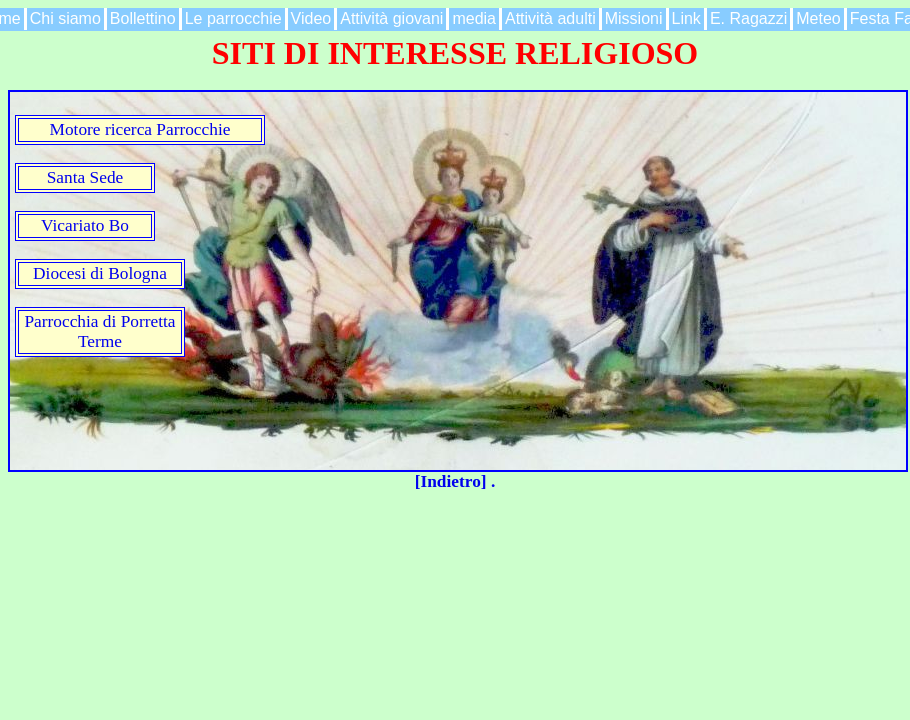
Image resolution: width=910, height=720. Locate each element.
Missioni (634, 18)
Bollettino (143, 18)
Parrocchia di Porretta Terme (99, 331)
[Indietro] (453, 481)
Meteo (818, 18)
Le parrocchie (233, 18)
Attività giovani (391, 18)
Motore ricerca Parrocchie (140, 129)
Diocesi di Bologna (100, 273)
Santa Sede (85, 177)
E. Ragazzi (748, 18)
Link (686, 18)
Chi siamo (65, 18)
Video (311, 18)
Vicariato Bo (85, 225)
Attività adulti (550, 18)
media (474, 18)
